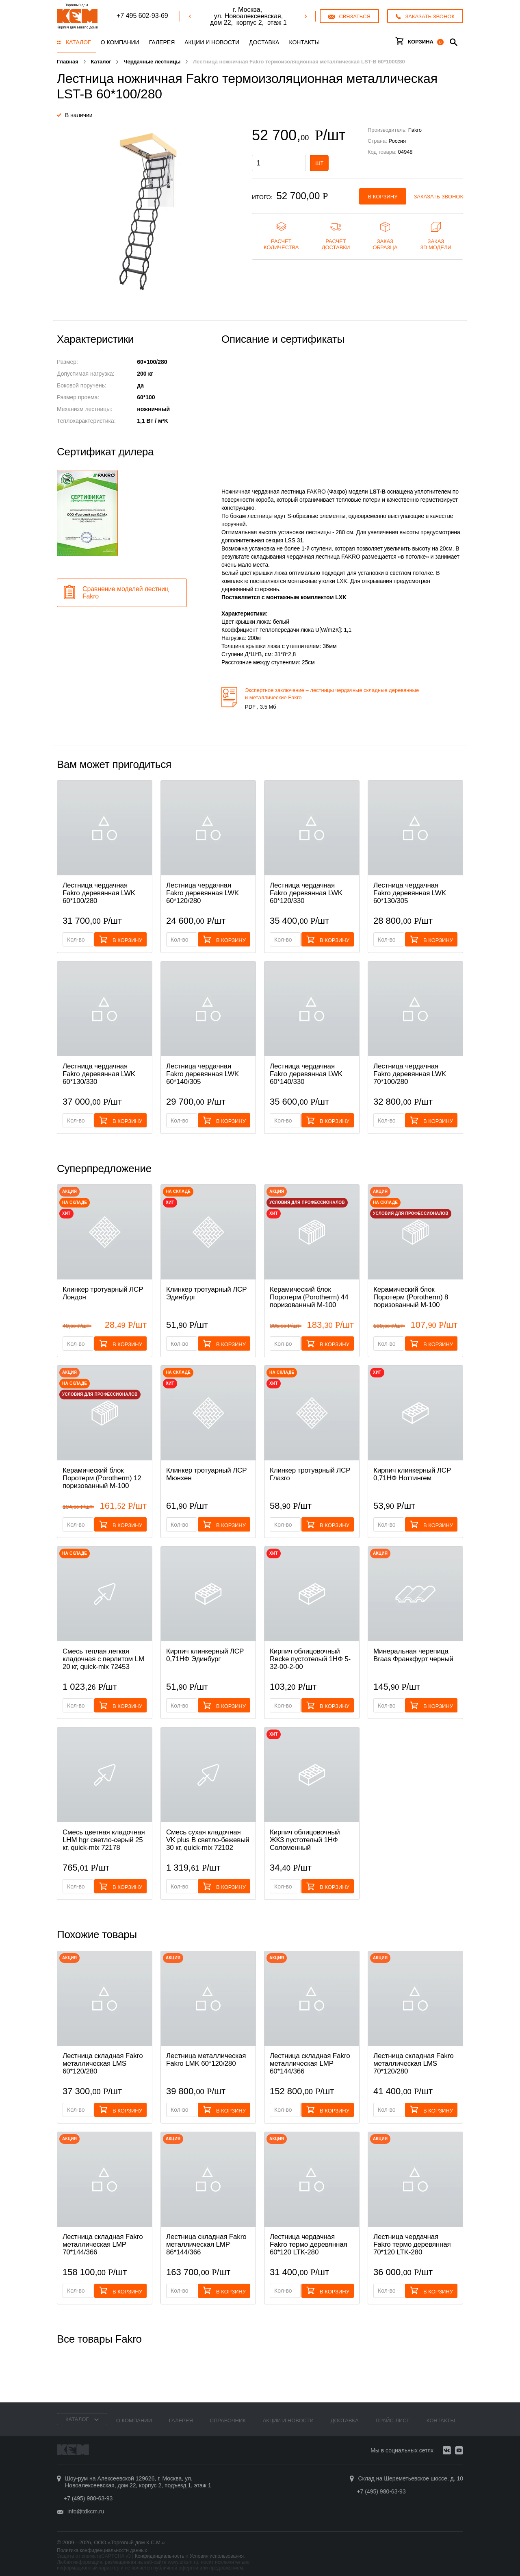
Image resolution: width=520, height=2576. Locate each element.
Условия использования (217, 2556)
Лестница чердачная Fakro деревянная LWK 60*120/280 (202, 893)
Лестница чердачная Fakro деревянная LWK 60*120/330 (306, 893)
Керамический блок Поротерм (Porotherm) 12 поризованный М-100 (102, 1478)
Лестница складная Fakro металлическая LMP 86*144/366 (206, 2244)
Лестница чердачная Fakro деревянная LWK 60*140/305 (202, 1074)
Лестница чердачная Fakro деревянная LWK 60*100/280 (99, 893)
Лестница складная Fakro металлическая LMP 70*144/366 (103, 2244)
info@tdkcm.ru (85, 2511)
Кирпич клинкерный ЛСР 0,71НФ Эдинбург (205, 1655)
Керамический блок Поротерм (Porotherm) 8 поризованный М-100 (410, 1297)
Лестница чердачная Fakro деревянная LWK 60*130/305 (409, 893)
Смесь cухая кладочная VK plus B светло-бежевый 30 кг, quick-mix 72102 (207, 1840)
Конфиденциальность (159, 2556)
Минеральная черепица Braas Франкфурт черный (413, 1655)
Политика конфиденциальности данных (102, 2550)
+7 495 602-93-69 (142, 15)
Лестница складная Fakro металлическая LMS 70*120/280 (413, 2063)
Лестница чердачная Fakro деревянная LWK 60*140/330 (306, 1074)
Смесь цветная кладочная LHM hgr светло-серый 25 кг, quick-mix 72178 (104, 1840)
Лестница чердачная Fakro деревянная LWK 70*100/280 (409, 1074)
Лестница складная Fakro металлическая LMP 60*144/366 (310, 2063)
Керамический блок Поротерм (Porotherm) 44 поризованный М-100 (309, 1297)
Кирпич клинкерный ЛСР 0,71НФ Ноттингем (412, 1474)
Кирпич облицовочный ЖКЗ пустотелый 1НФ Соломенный (305, 1840)
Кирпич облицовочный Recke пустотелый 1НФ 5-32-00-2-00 (310, 1659)
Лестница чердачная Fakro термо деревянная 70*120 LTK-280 (412, 2244)
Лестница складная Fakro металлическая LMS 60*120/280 (103, 2063)
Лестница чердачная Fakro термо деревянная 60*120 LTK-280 (308, 2244)
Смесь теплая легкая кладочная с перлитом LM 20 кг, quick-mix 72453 (103, 1659)
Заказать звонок (439, 197)
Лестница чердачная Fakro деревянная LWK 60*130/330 (99, 1074)
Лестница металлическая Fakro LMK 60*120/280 (206, 2059)
